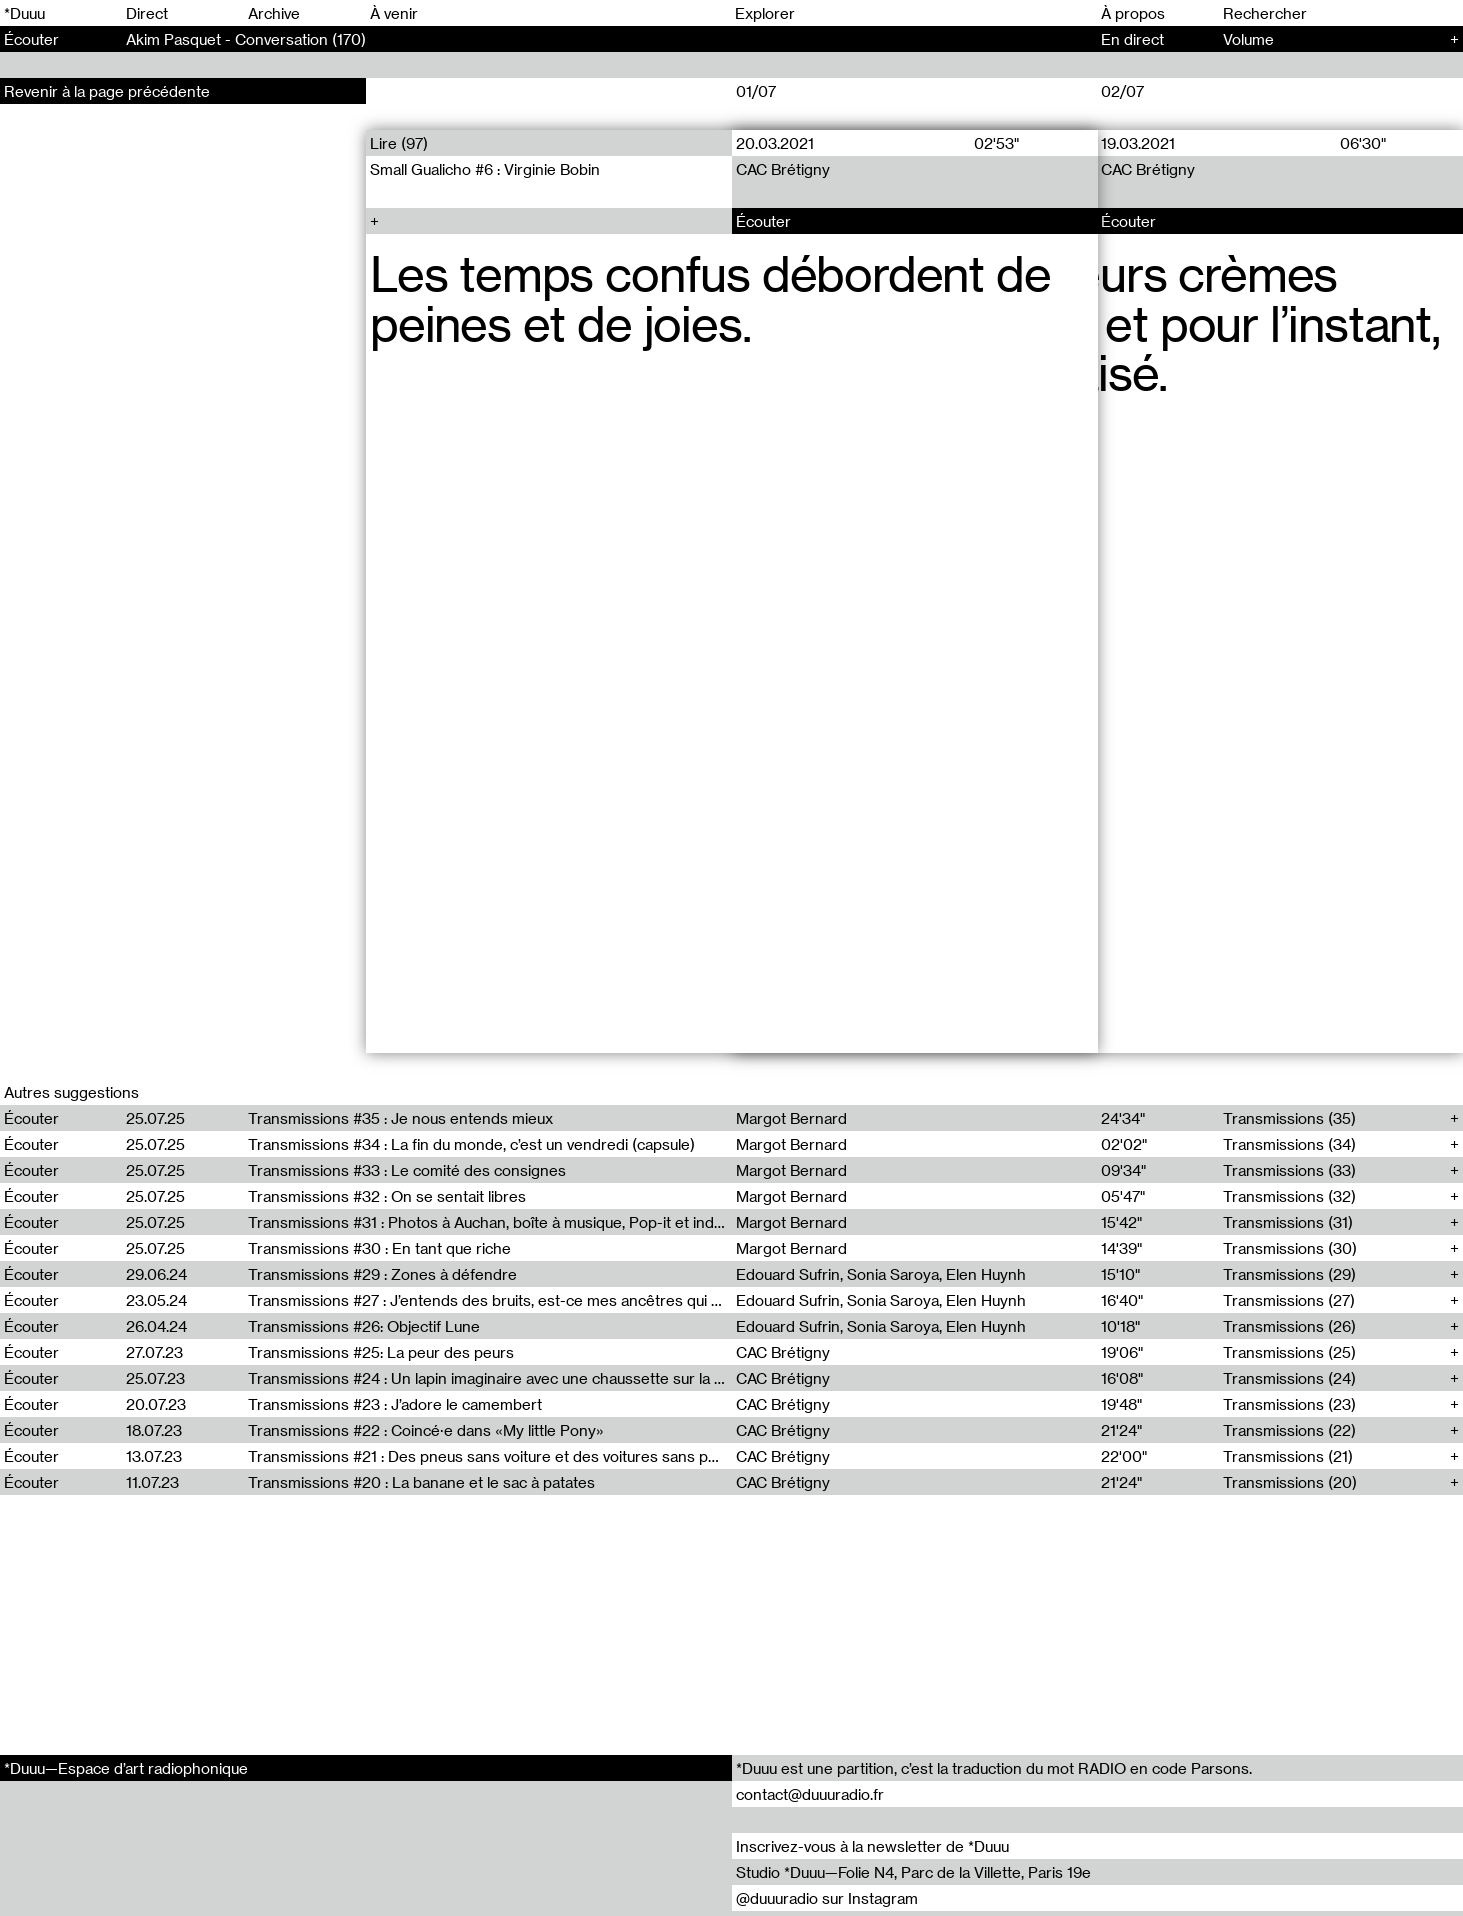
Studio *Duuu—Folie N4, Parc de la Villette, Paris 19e (913, 1872)
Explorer (765, 13)
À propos (1133, 13)
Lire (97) (399, 143)
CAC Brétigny (783, 169)
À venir (394, 13)
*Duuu (24, 13)
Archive (274, 13)
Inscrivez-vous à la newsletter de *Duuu (872, 1846)
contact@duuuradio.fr (810, 1794)
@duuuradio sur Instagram (827, 1898)
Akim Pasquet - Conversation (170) (246, 39)
